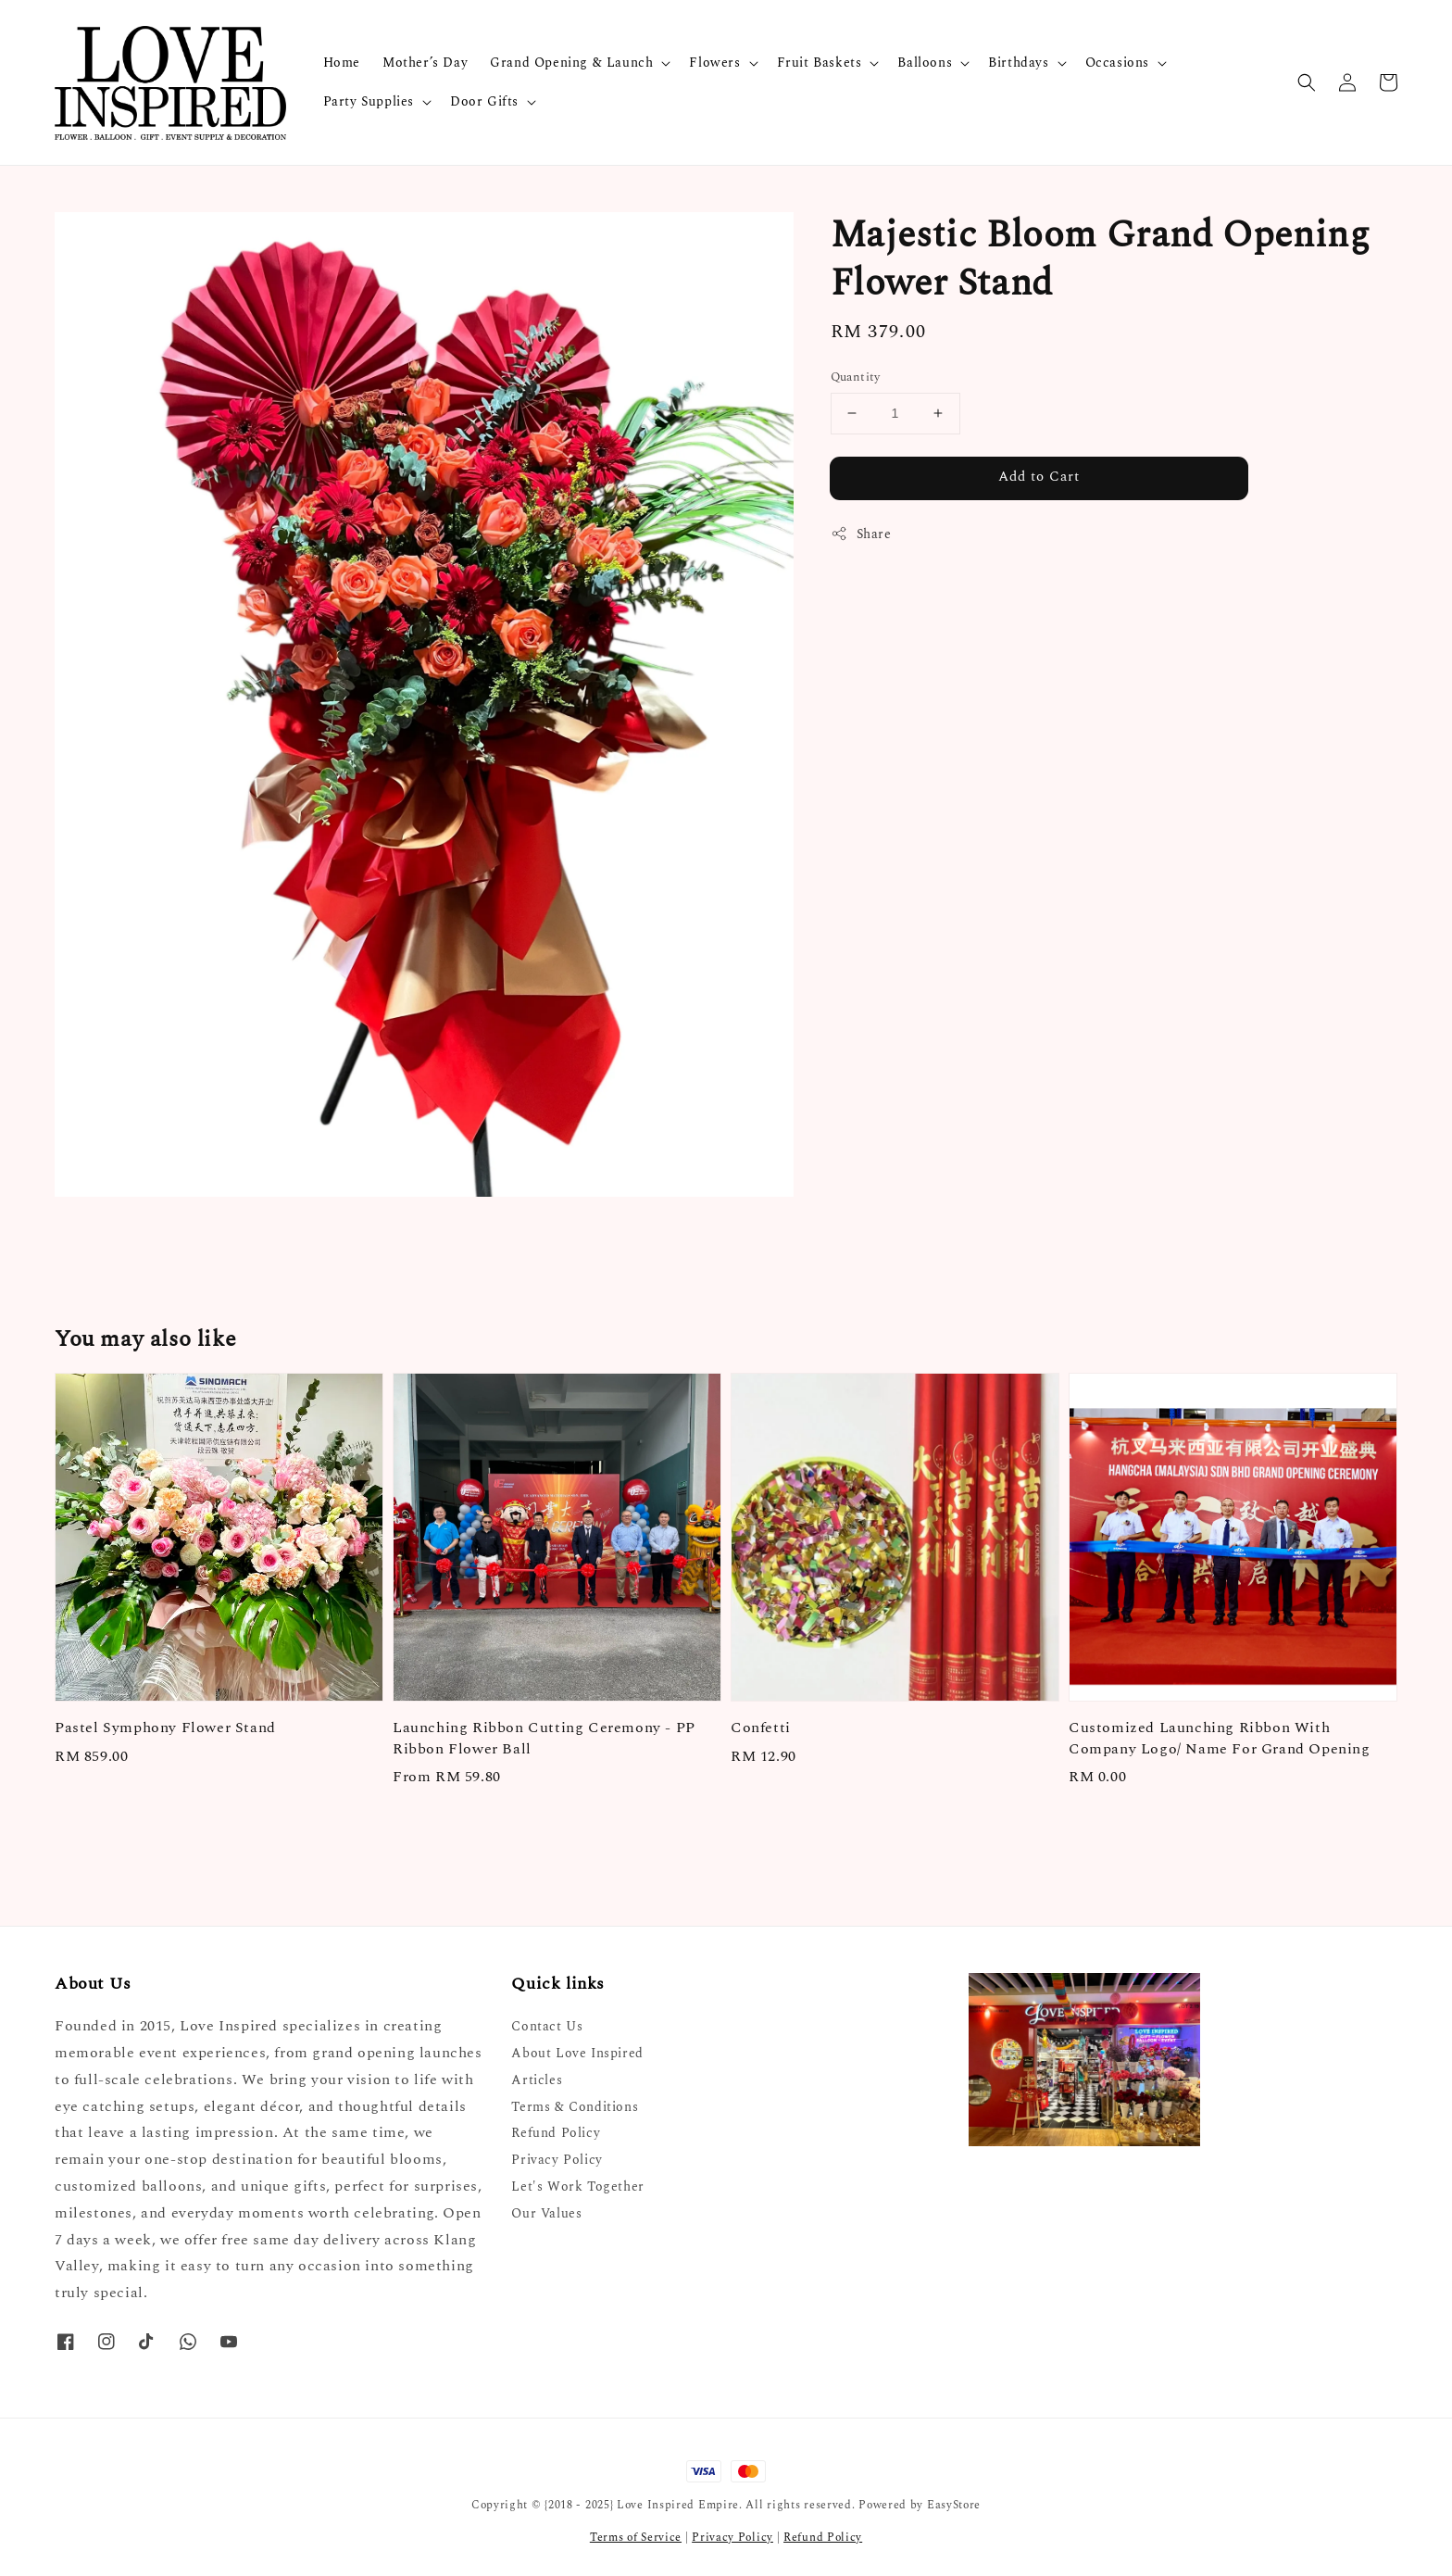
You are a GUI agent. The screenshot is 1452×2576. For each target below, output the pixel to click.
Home (341, 62)
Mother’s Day (425, 62)
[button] (1306, 82)
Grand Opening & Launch (571, 63)
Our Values (546, 2213)
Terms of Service (636, 2537)
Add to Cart (1039, 476)
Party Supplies (368, 102)
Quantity (856, 377)
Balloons (924, 63)
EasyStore (954, 2505)
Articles (536, 2080)
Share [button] (861, 534)
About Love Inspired (577, 2053)
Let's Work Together (577, 2186)
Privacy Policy (556, 2159)
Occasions (1117, 63)
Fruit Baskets (819, 63)
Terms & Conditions (574, 2107)
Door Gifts (484, 102)
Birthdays (1018, 63)
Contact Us (546, 2027)
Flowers (714, 63)
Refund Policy (555, 2132)
